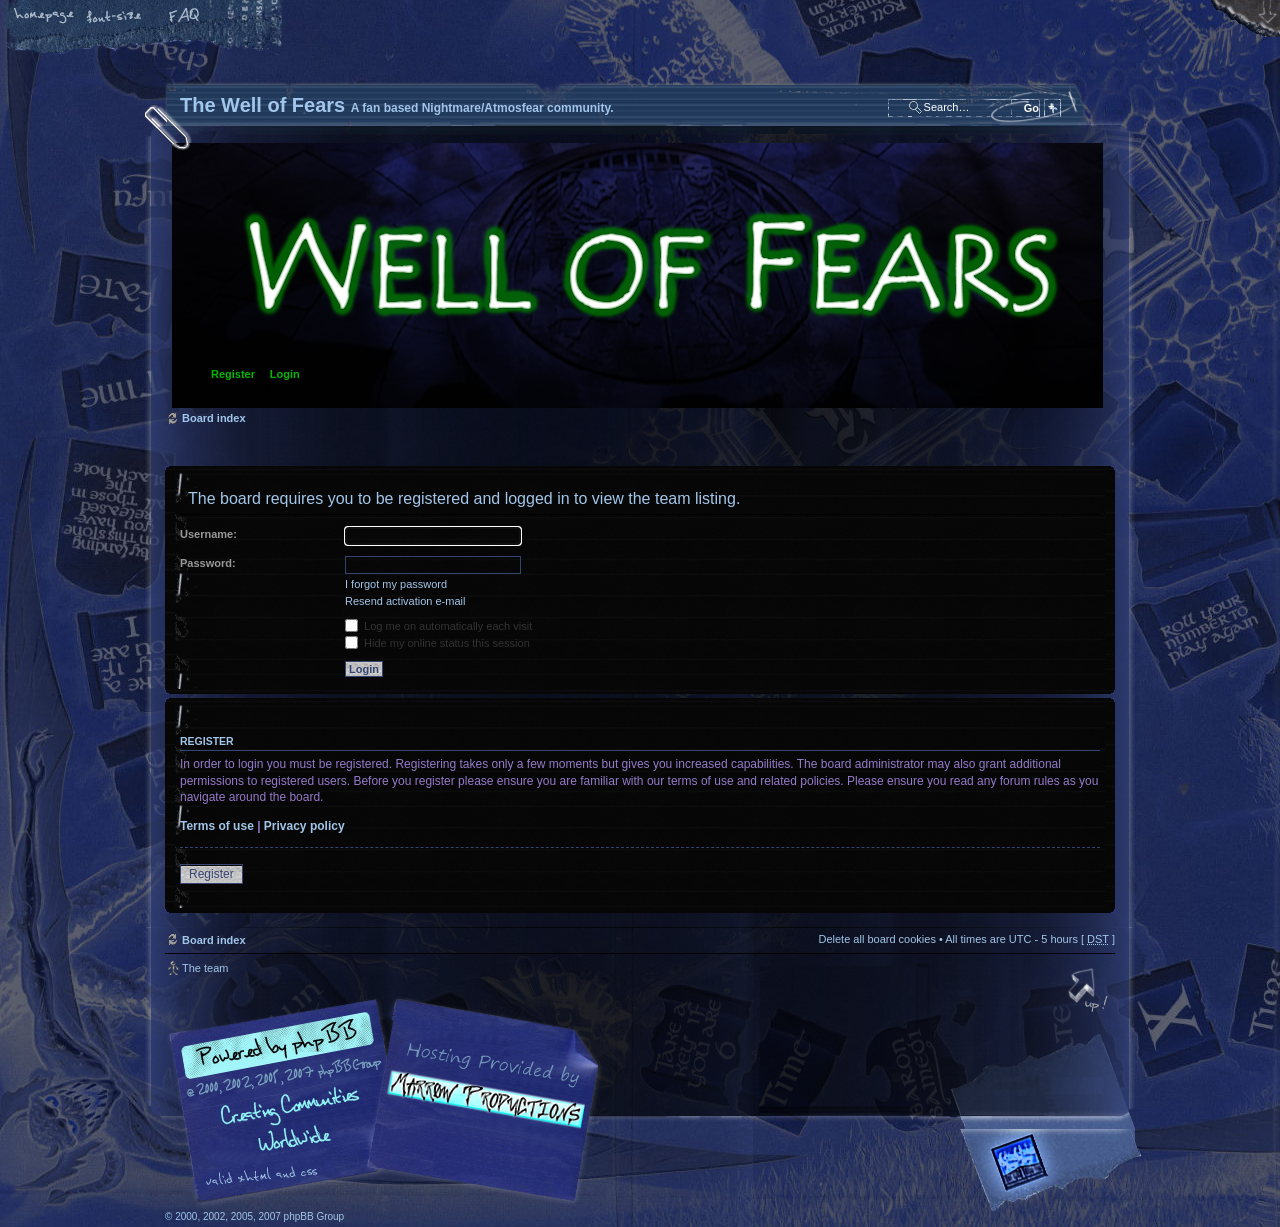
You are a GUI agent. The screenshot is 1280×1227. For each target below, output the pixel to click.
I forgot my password (396, 584)
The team (205, 968)
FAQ (185, 17)
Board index (637, 275)
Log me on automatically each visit (438, 626)
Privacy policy (304, 826)
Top (1090, 992)
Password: (208, 563)
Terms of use (217, 826)
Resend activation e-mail (405, 601)
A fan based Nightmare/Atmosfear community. (480, 1114)
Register (233, 374)
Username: (208, 534)
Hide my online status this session (437, 643)
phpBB (390, 1101)
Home (45, 17)
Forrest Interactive (1055, 1170)
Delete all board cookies (876, 939)
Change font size (115, 17)
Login (285, 374)
